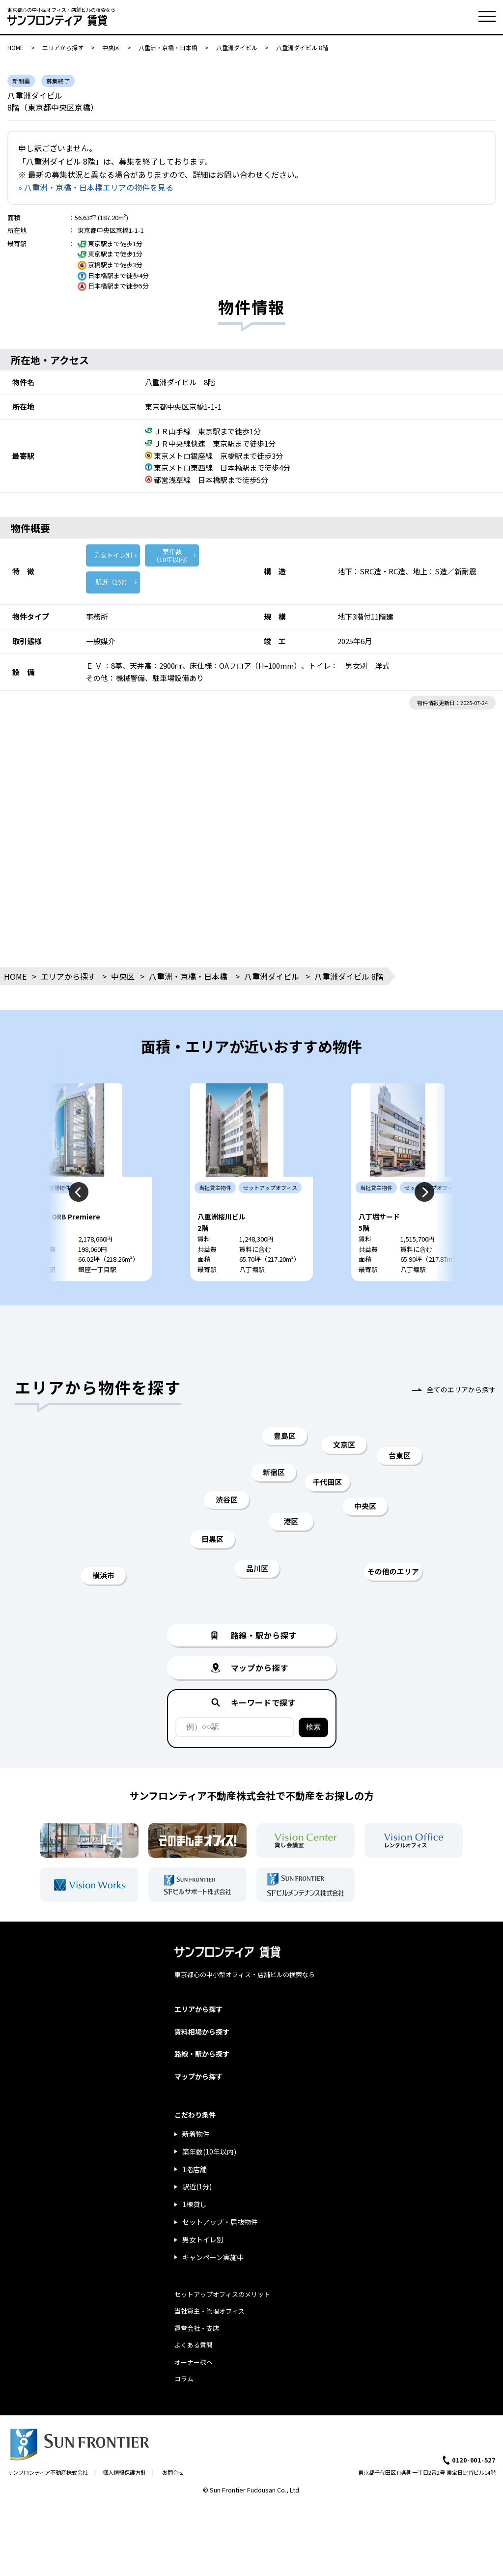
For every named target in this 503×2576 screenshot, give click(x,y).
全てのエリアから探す (461, 1419)
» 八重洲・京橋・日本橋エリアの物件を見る (95, 187)
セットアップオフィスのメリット (222, 2323)
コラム (184, 2408)
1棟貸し (194, 2233)
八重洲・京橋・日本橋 (168, 47)
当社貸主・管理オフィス (209, 2340)
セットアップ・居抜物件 (220, 2251)
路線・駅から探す (201, 2083)
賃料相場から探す (201, 2061)
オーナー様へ (193, 2391)
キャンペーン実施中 (213, 2287)
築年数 (172, 555)
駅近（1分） (113, 582)
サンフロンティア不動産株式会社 (47, 2502)
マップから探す (198, 2106)
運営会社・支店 (196, 2357)
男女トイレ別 (113, 555)
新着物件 (196, 2163)
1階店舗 (194, 2199)
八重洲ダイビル (236, 47)
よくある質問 (193, 2374)
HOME (15, 47)
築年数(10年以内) (209, 2181)
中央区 (111, 47)
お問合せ (173, 2502)
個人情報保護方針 (124, 2502)
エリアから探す (63, 47)
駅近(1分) (197, 2216)
